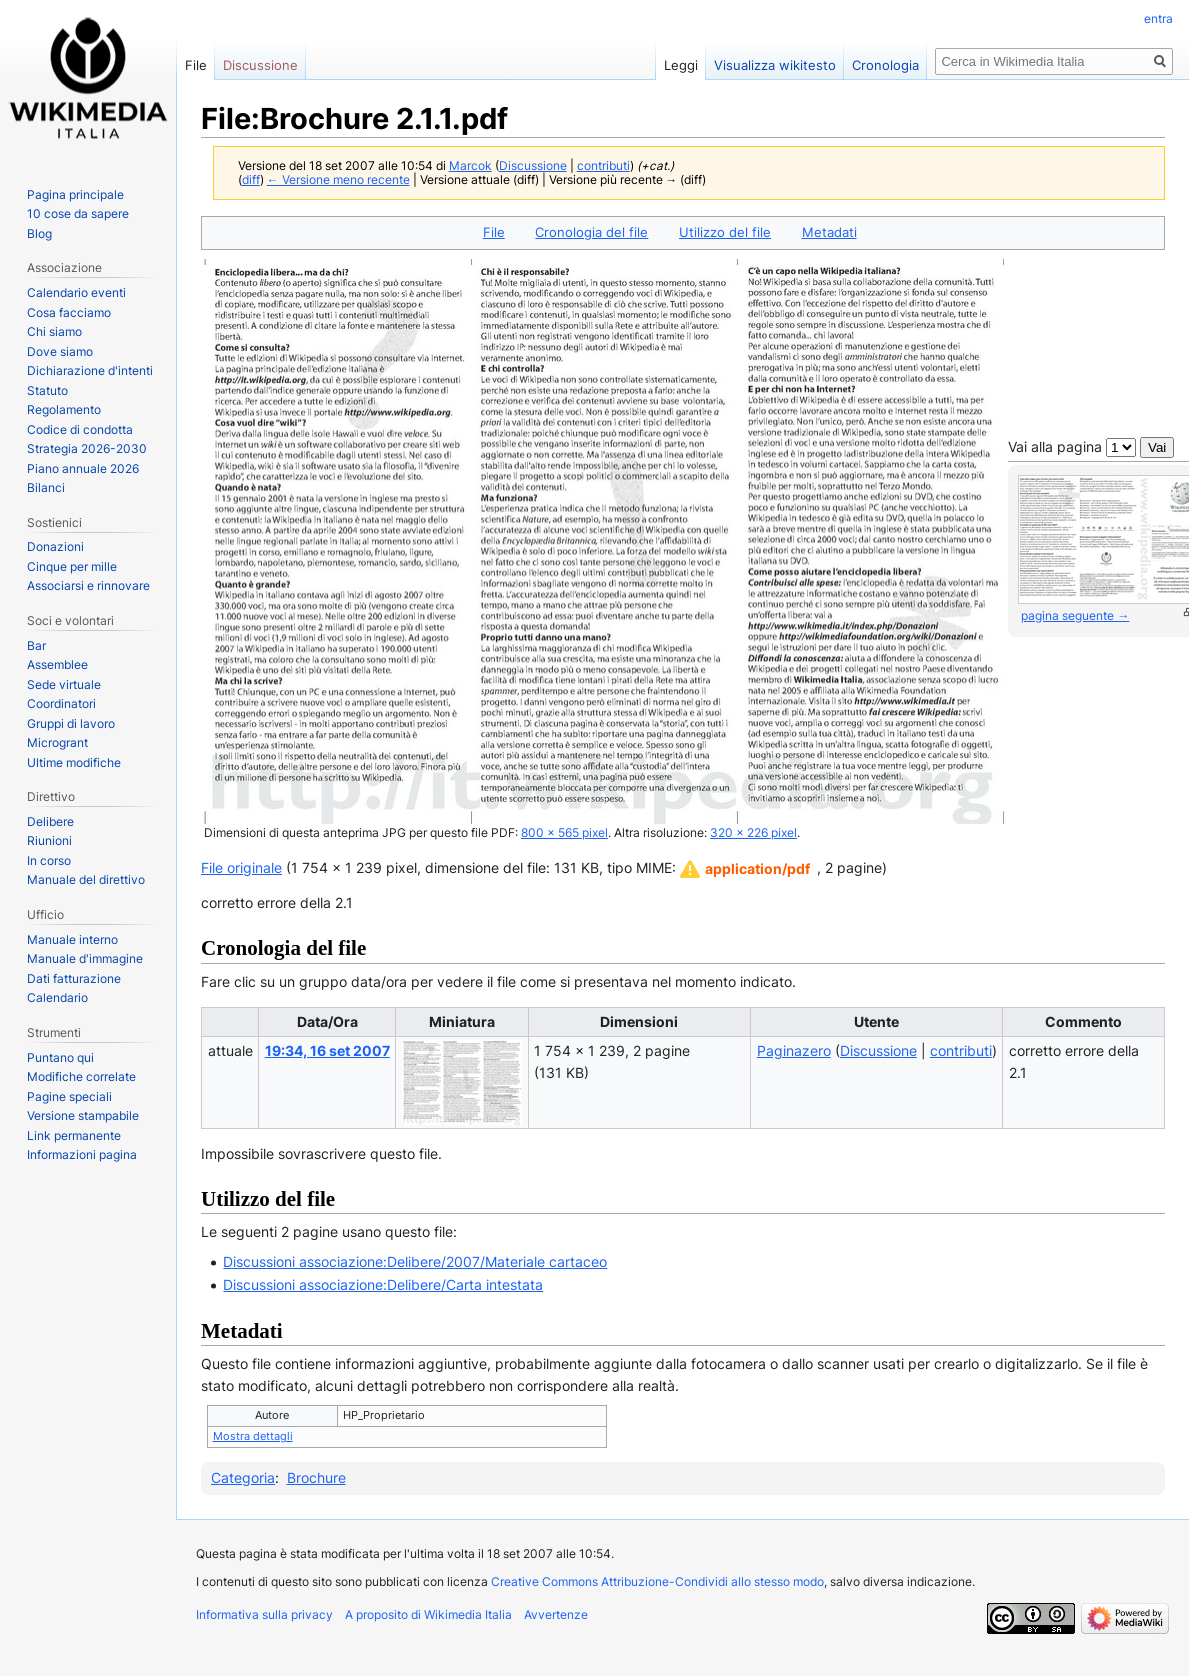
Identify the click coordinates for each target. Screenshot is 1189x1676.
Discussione (533, 166)
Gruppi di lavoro (71, 723)
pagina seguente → (1075, 615)
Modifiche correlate (81, 1076)
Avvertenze (556, 1614)
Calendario (57, 997)
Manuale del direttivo (86, 879)
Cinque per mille (72, 566)
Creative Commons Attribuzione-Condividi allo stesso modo (657, 1581)
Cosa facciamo (69, 312)
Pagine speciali (69, 1096)
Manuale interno (72, 939)
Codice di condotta (80, 429)
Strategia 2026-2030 (87, 448)
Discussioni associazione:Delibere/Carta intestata (383, 1284)
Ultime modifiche (74, 762)
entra (1158, 18)
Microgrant (57, 742)
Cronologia (885, 65)
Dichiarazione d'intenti (90, 370)
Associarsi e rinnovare (88, 585)
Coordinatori (61, 703)
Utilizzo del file (725, 232)
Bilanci (46, 487)
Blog (39, 233)
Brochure (316, 1477)
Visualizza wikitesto (775, 65)
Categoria (243, 1477)
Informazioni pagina (82, 1154)
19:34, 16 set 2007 (327, 1050)
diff (251, 180)
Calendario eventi (76, 292)
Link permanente (74, 1135)
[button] (745, 869)
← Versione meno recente (338, 180)
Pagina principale (75, 194)
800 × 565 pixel (564, 833)
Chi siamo (54, 331)
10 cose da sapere (78, 213)
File (494, 232)
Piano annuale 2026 (83, 468)
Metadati (829, 232)
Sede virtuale (64, 684)
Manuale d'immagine (85, 958)
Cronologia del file (591, 232)
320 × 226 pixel (753, 833)
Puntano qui (60, 1057)
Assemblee (57, 664)
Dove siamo (60, 351)
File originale (241, 867)
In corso (49, 860)
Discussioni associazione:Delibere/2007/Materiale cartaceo (415, 1261)
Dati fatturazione (74, 978)
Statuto (47, 390)
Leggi (681, 65)
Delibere (50, 821)
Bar (36, 645)
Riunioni (49, 840)
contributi (603, 166)
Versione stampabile (83, 1115)
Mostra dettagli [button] (253, 1436)
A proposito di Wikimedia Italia (428, 1614)
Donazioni (55, 546)
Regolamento (64, 409)
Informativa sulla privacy (264, 1614)
